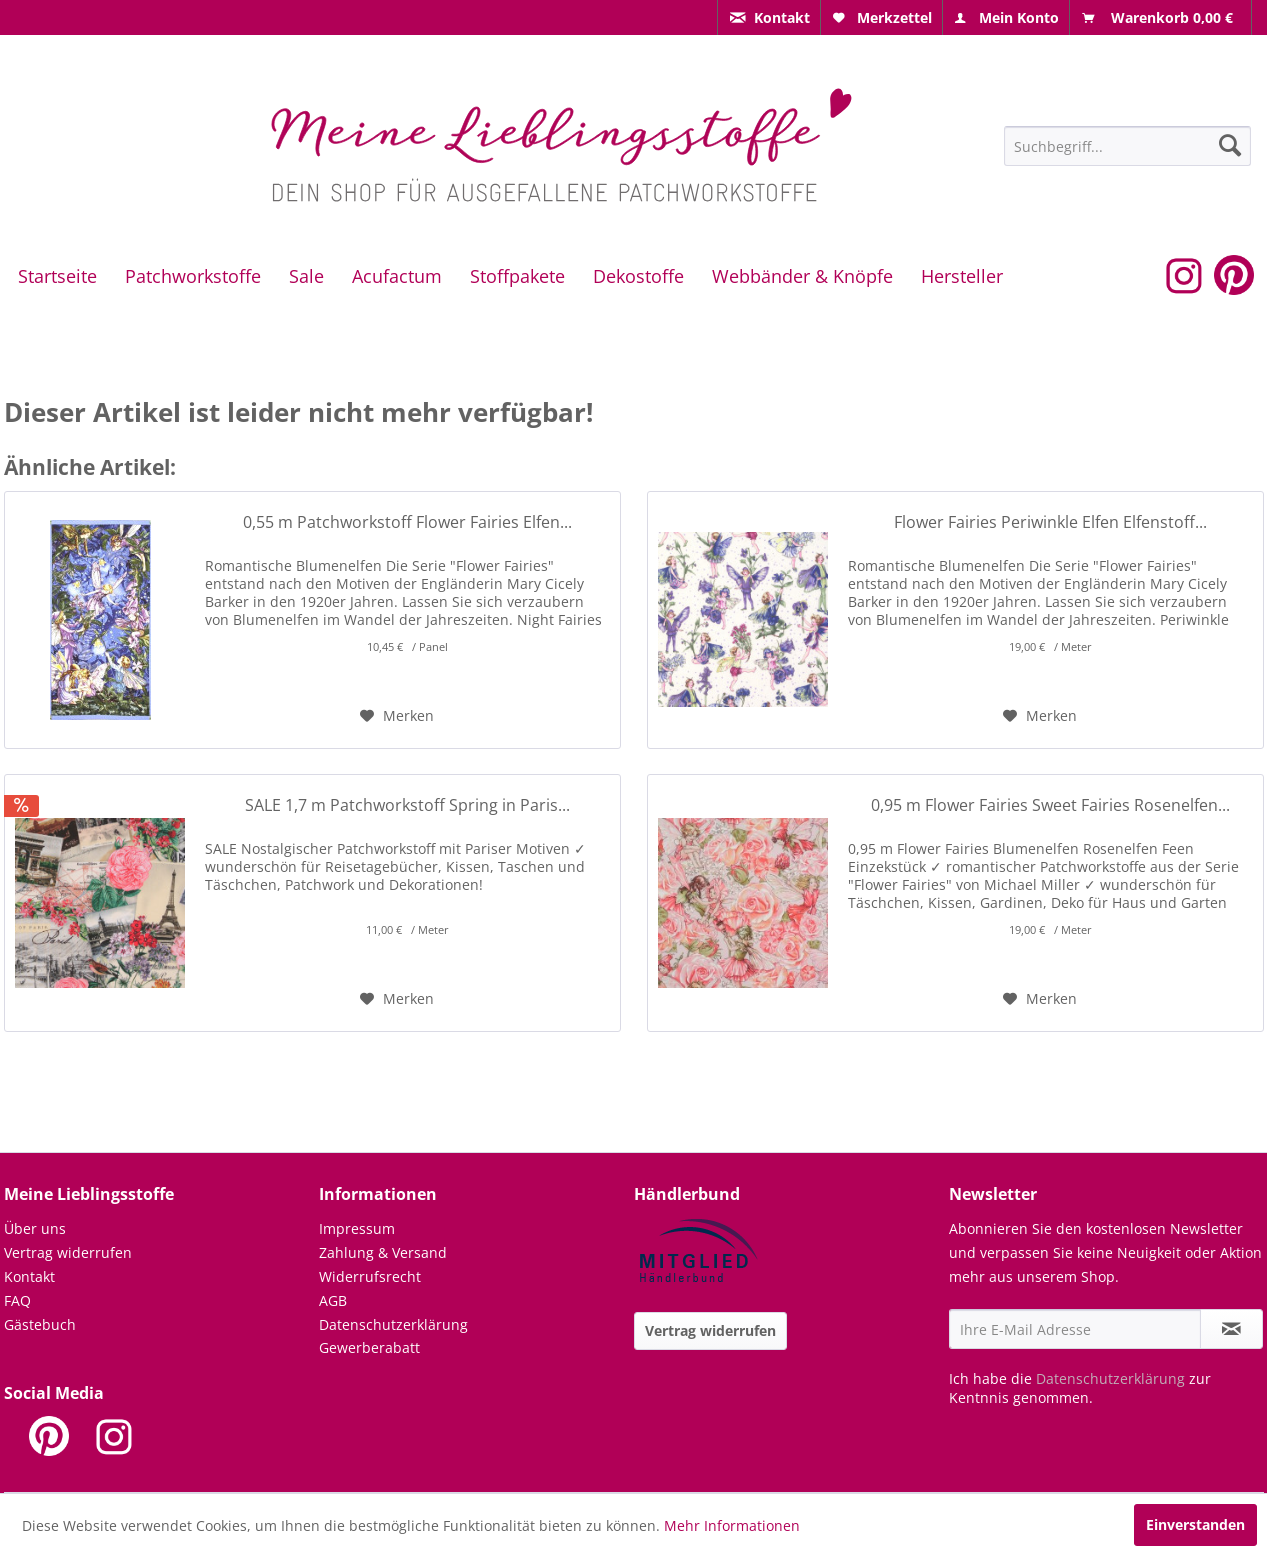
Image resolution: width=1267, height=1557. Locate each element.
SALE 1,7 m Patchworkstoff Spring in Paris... (407, 805)
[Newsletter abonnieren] (1231, 1329)
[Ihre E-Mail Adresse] (1075, 1329)
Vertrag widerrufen (68, 1252)
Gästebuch (40, 1324)
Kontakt (29, 1276)
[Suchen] (1230, 145)
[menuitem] (769, 17)
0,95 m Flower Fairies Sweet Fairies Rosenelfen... (1050, 805)
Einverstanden (1195, 1524)
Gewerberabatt (369, 1347)
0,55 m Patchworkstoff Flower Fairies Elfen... (407, 522)
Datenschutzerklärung (393, 1324)
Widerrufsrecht (370, 1276)
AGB (333, 1300)
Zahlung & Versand (383, 1252)
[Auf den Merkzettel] (397, 716)
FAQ (17, 1300)
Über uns (35, 1228)
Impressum (357, 1228)
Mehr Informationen (732, 1525)
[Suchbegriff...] (1127, 146)
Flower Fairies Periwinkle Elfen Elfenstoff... (1050, 522)
